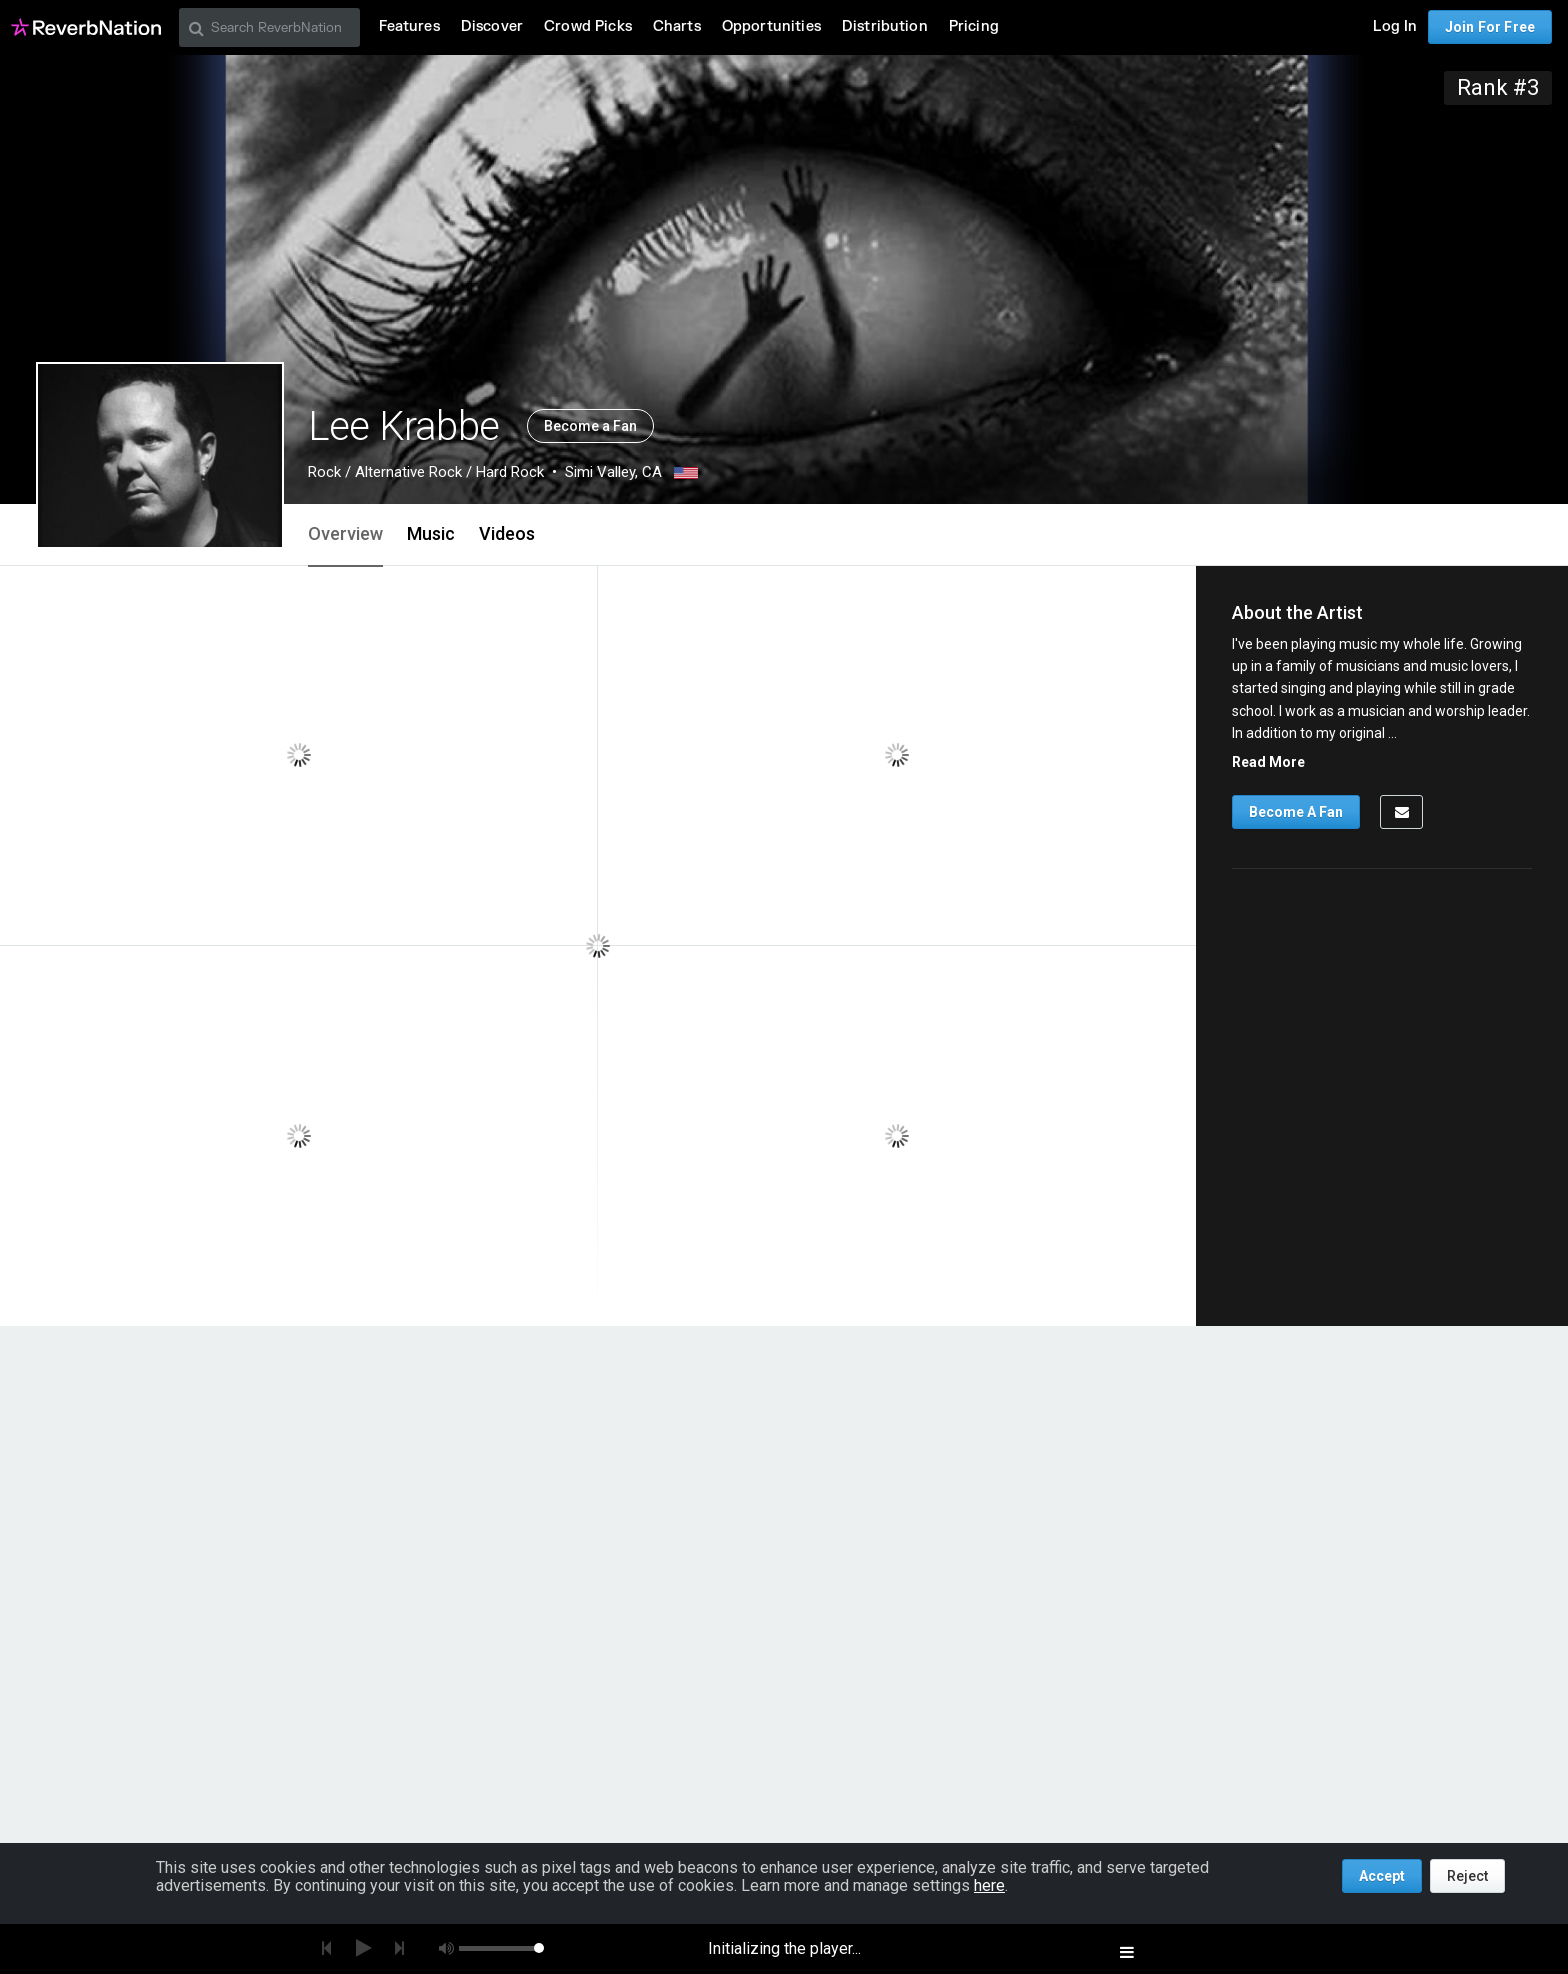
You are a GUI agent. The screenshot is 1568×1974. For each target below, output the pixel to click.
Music (431, 533)
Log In (1395, 26)
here (989, 1885)
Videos (507, 533)
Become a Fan (590, 426)
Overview (345, 533)
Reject (1467, 1876)
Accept (1382, 1876)
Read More (1268, 762)
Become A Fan (1296, 812)
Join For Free (1490, 27)
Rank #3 (1498, 87)
